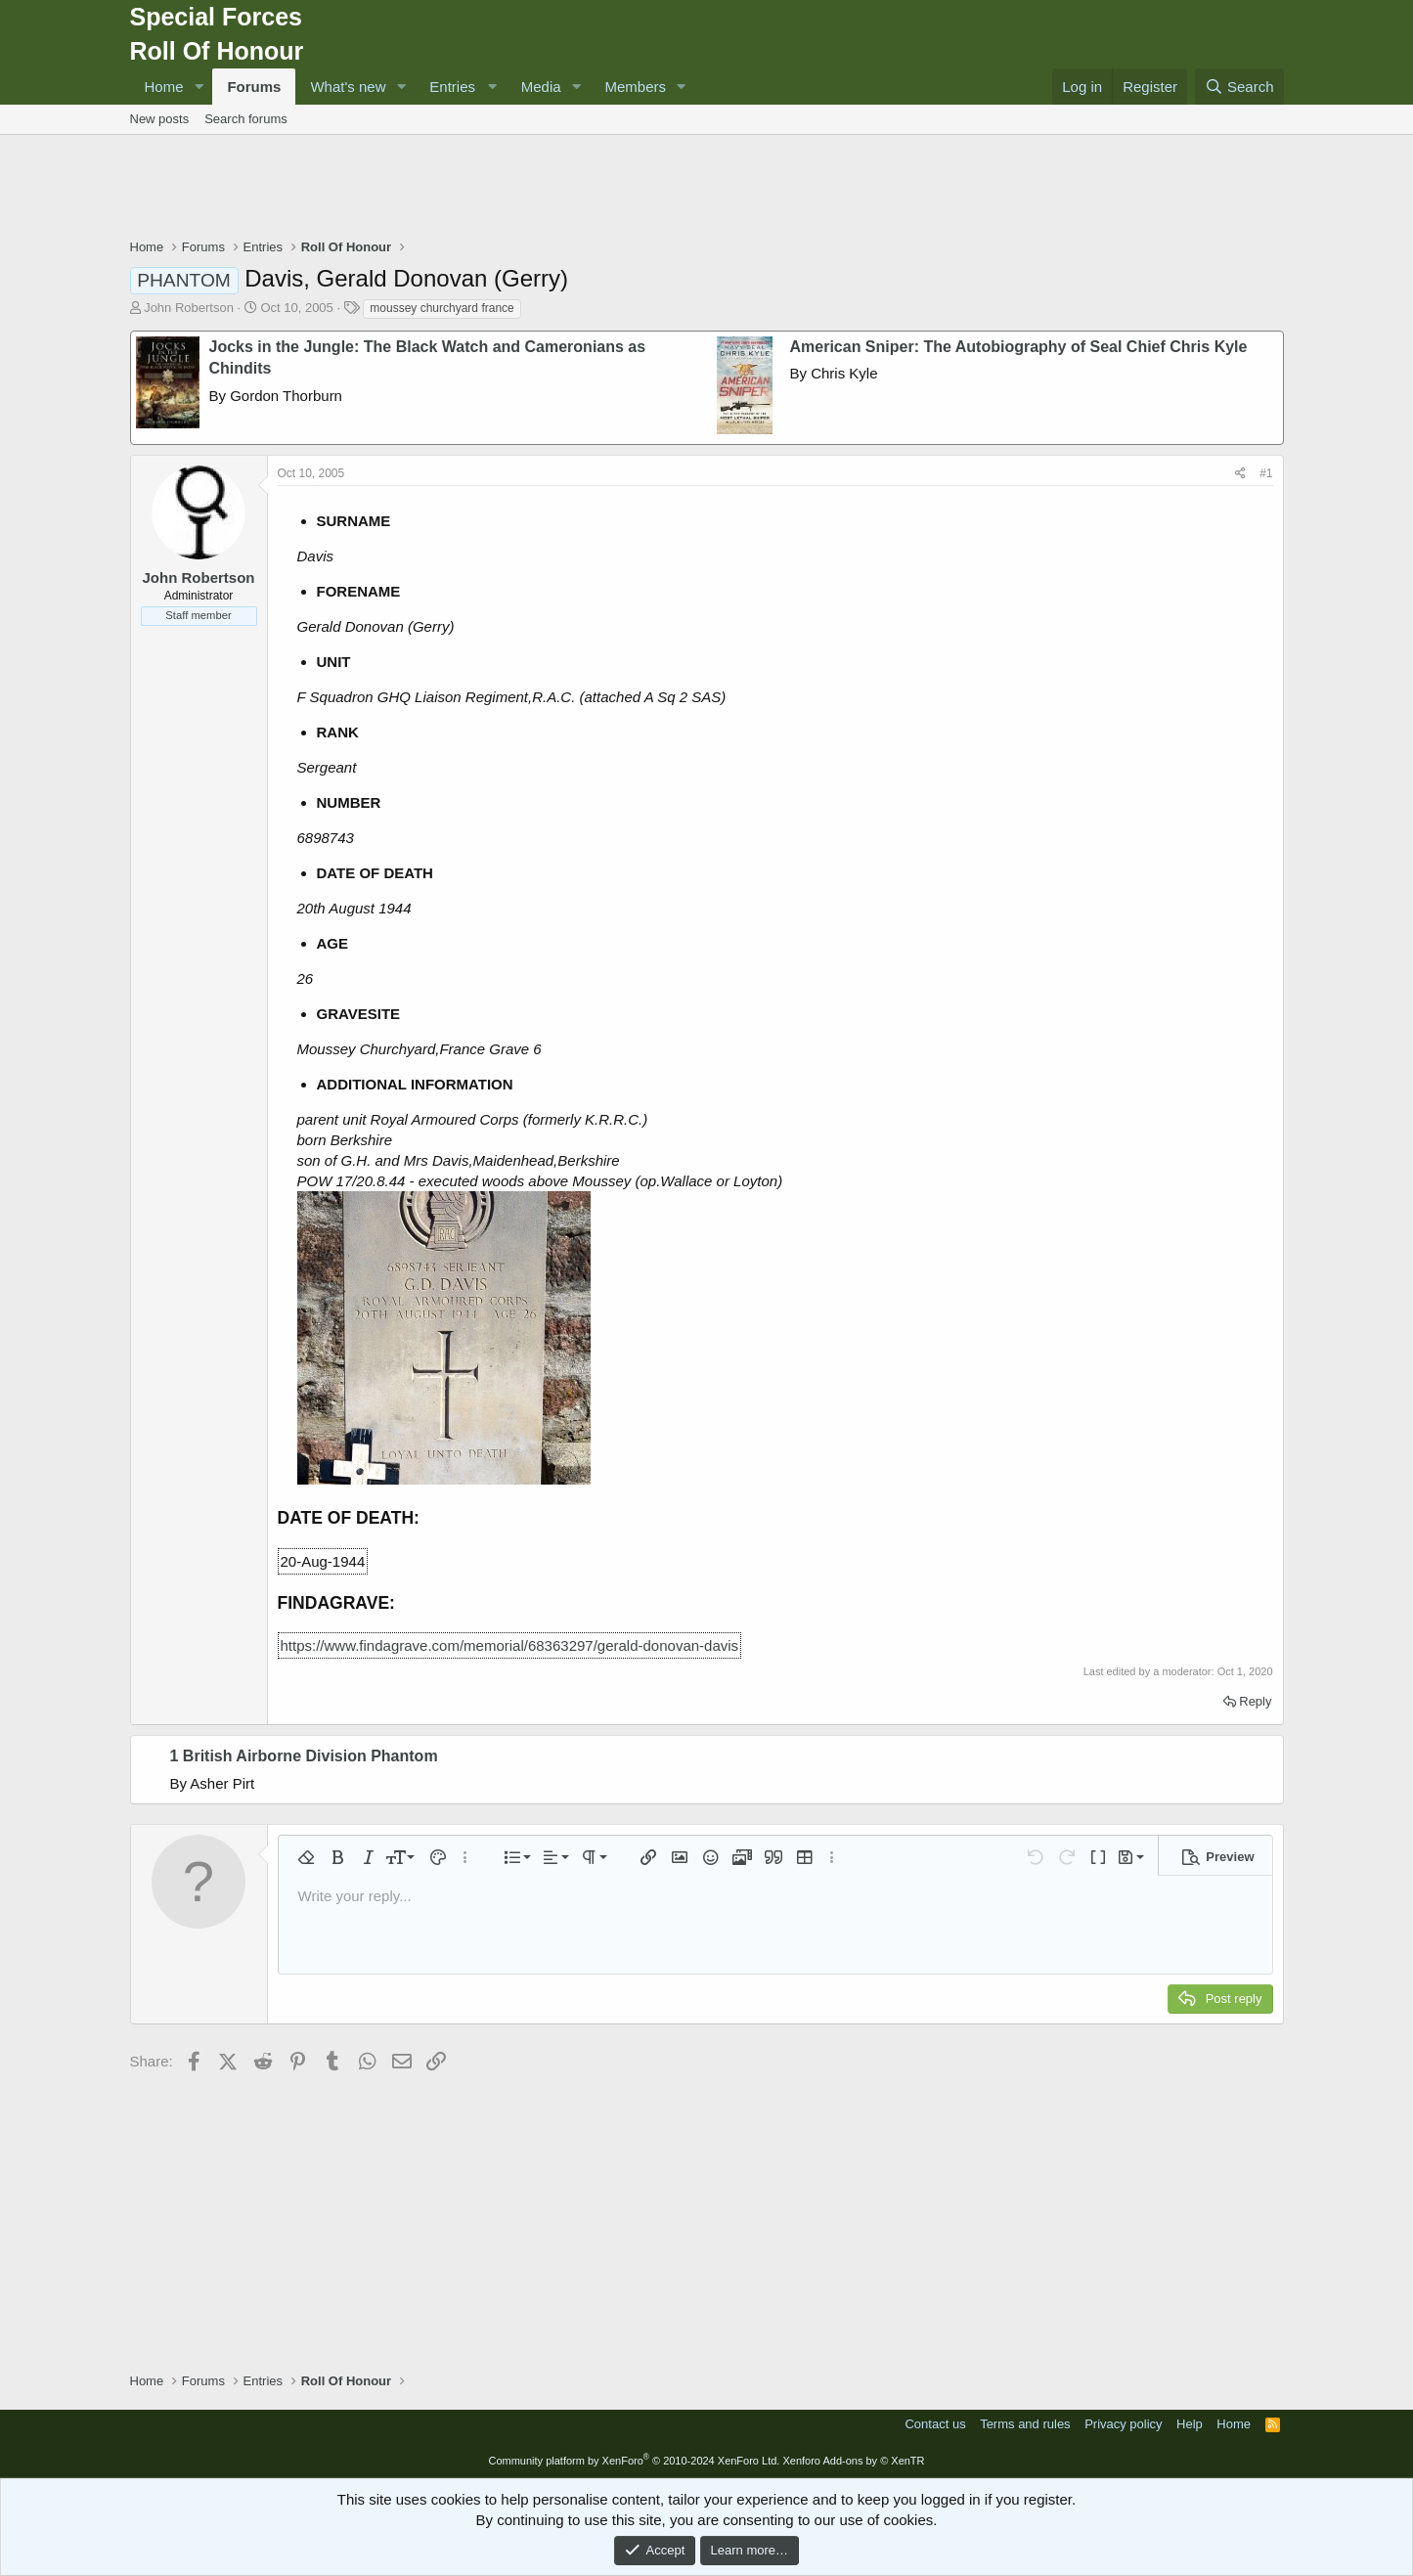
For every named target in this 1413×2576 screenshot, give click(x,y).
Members (636, 86)
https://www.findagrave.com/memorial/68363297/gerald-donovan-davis (510, 1645)
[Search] (1239, 86)
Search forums (245, 118)
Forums (254, 86)
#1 (1265, 473)
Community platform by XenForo (633, 2460)
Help (1189, 2424)
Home (164, 86)
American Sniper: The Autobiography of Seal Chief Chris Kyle (1019, 346)
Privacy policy (1123, 2424)
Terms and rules (1025, 2424)
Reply (1255, 1701)
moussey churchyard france (441, 308)
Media (541, 86)
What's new (347, 86)
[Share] (1240, 474)
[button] (198, 86)
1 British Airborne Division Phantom (304, 1756)
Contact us (935, 2424)
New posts (160, 118)
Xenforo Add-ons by (853, 2460)
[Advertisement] (707, 189)
